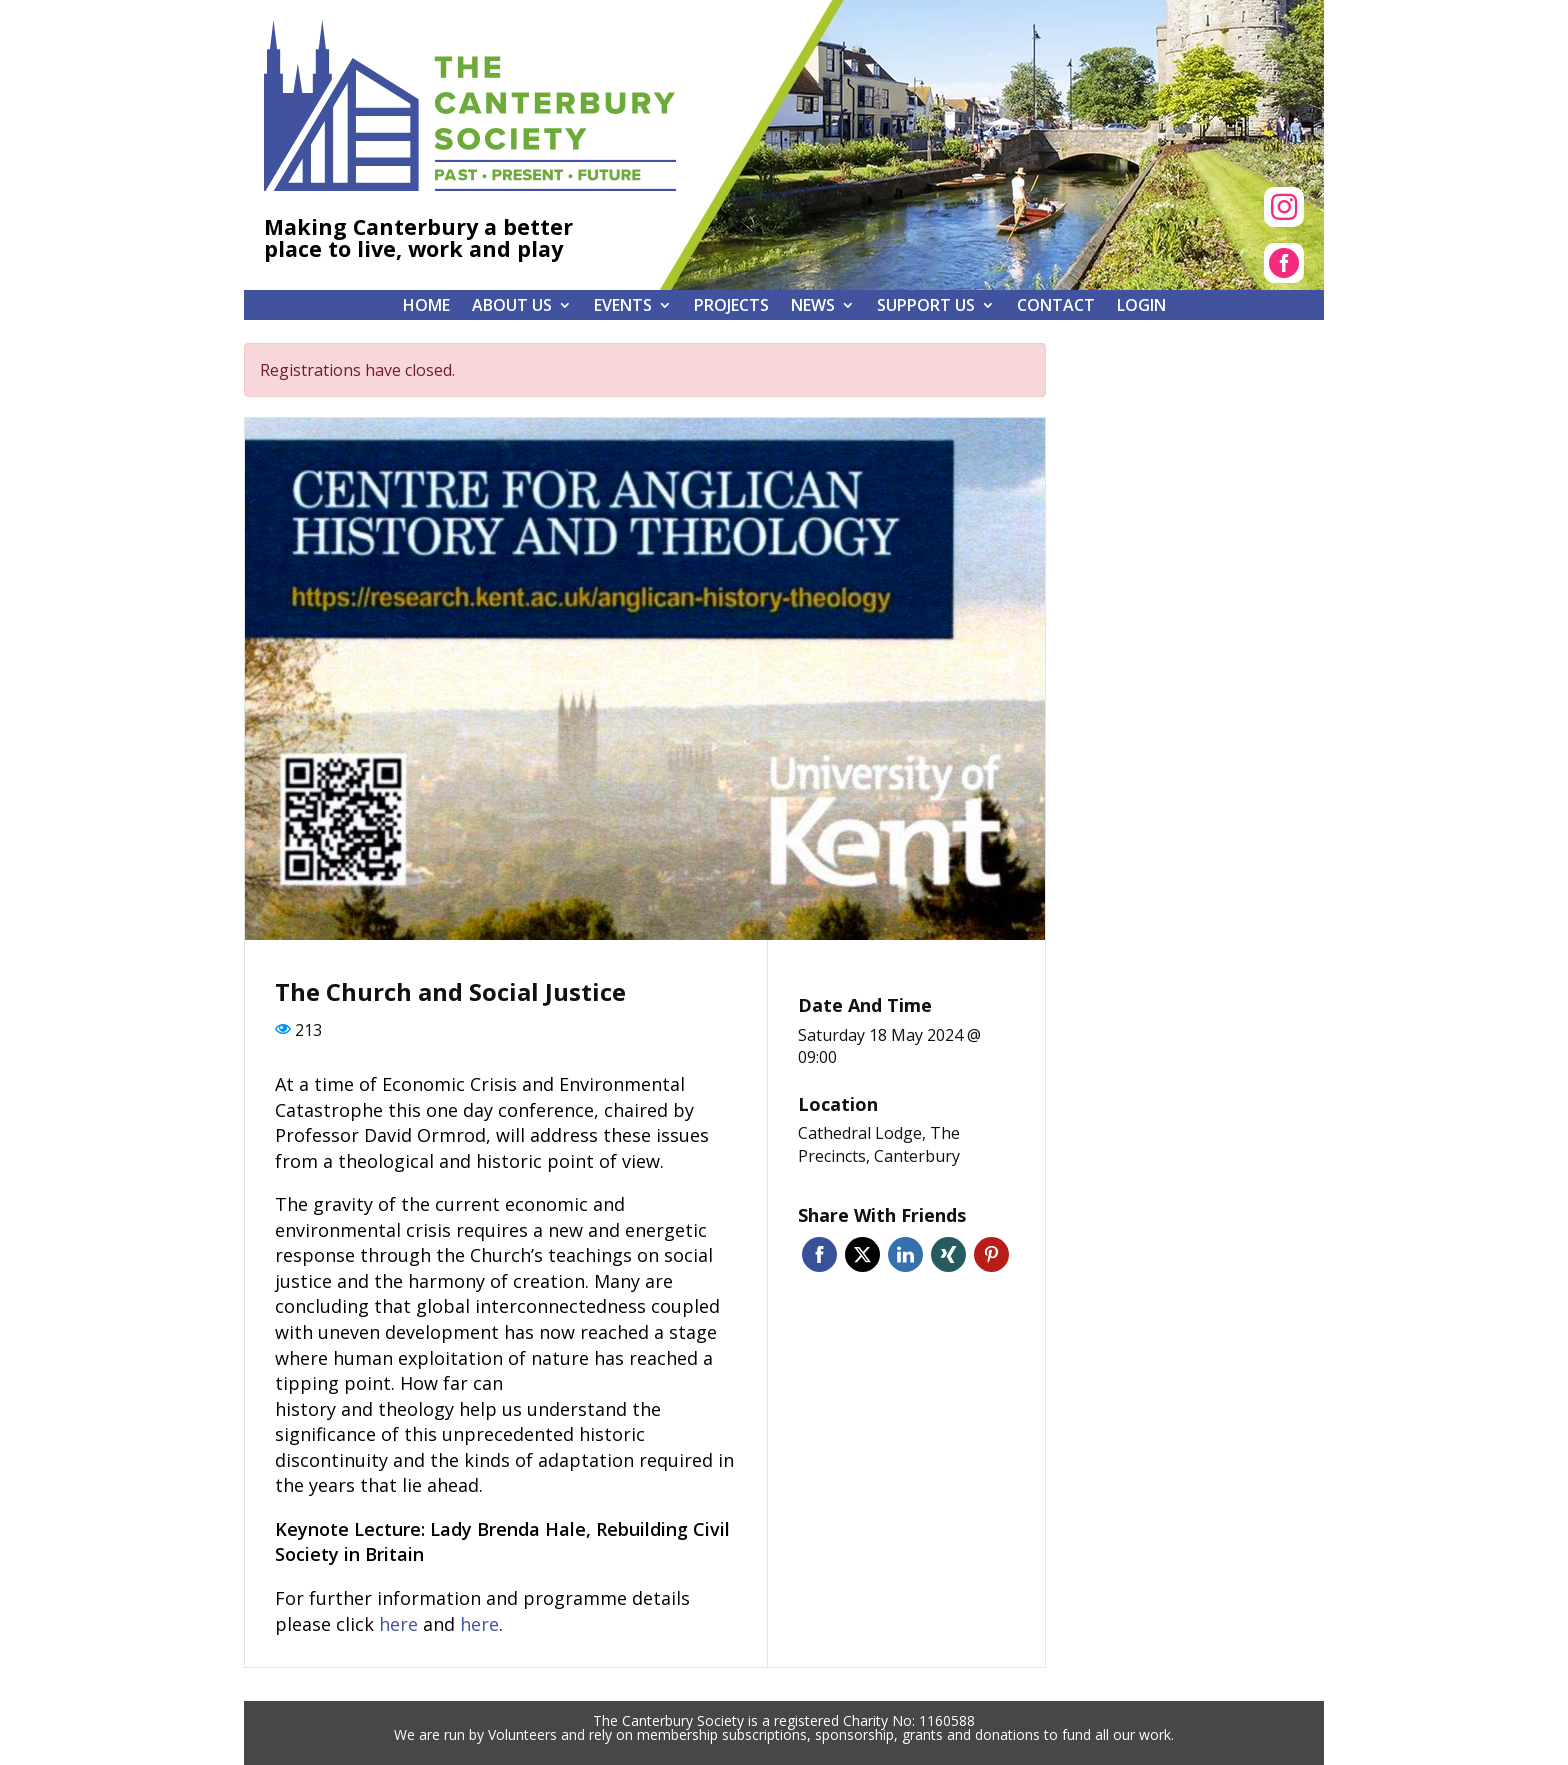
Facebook (819, 1254)
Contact (1056, 307)
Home (426, 307)
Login (1141, 307)
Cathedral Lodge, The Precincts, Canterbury (879, 1144)
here (398, 1624)
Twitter (862, 1254)
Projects (731, 307)
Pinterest (991, 1254)
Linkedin (905, 1254)
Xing (948, 1254)
